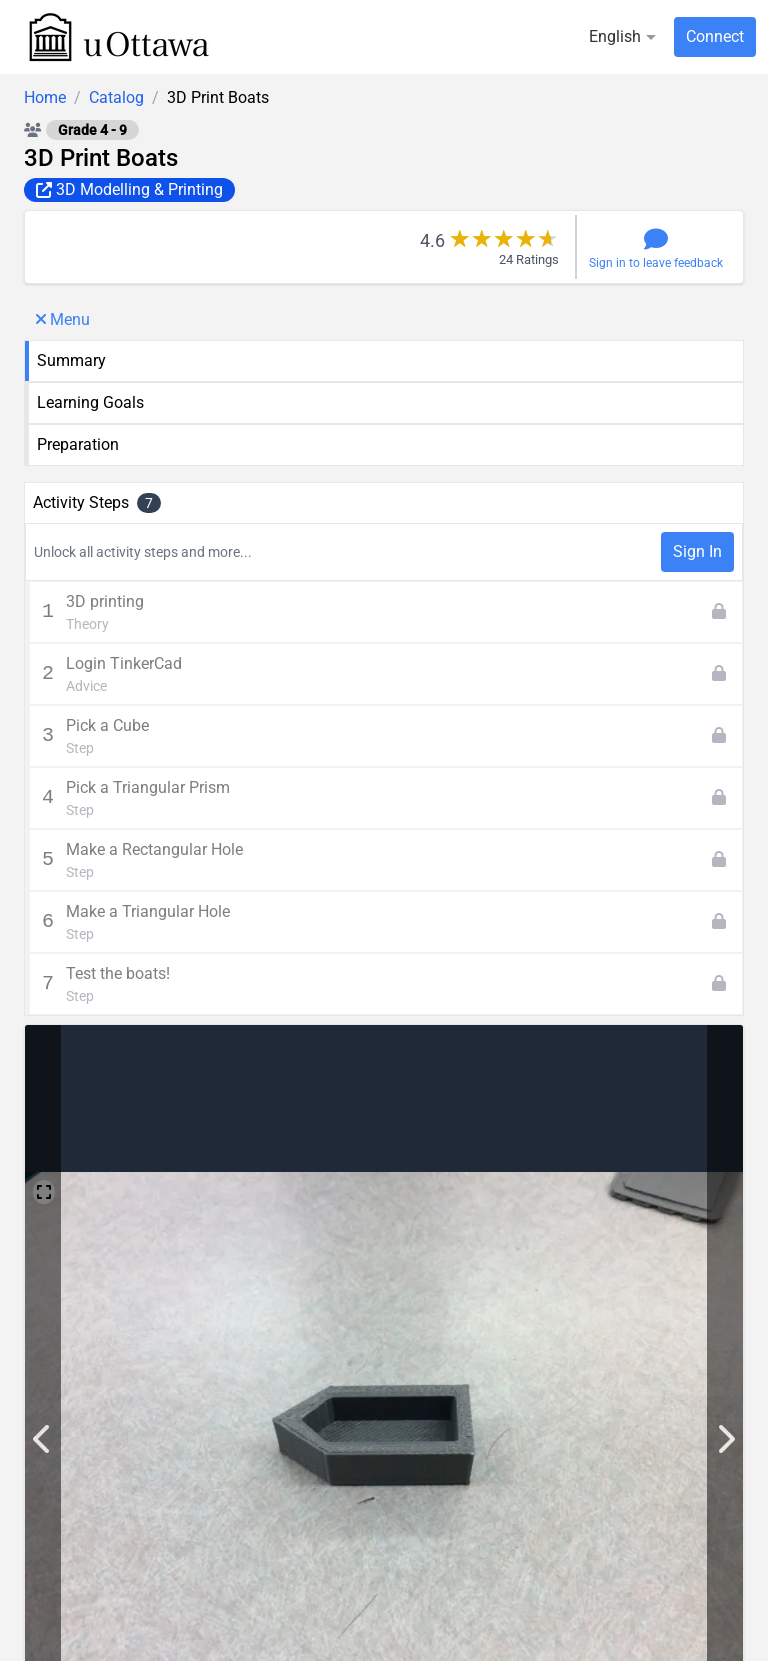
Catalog (116, 97)
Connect (715, 36)
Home (45, 97)
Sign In (697, 551)
